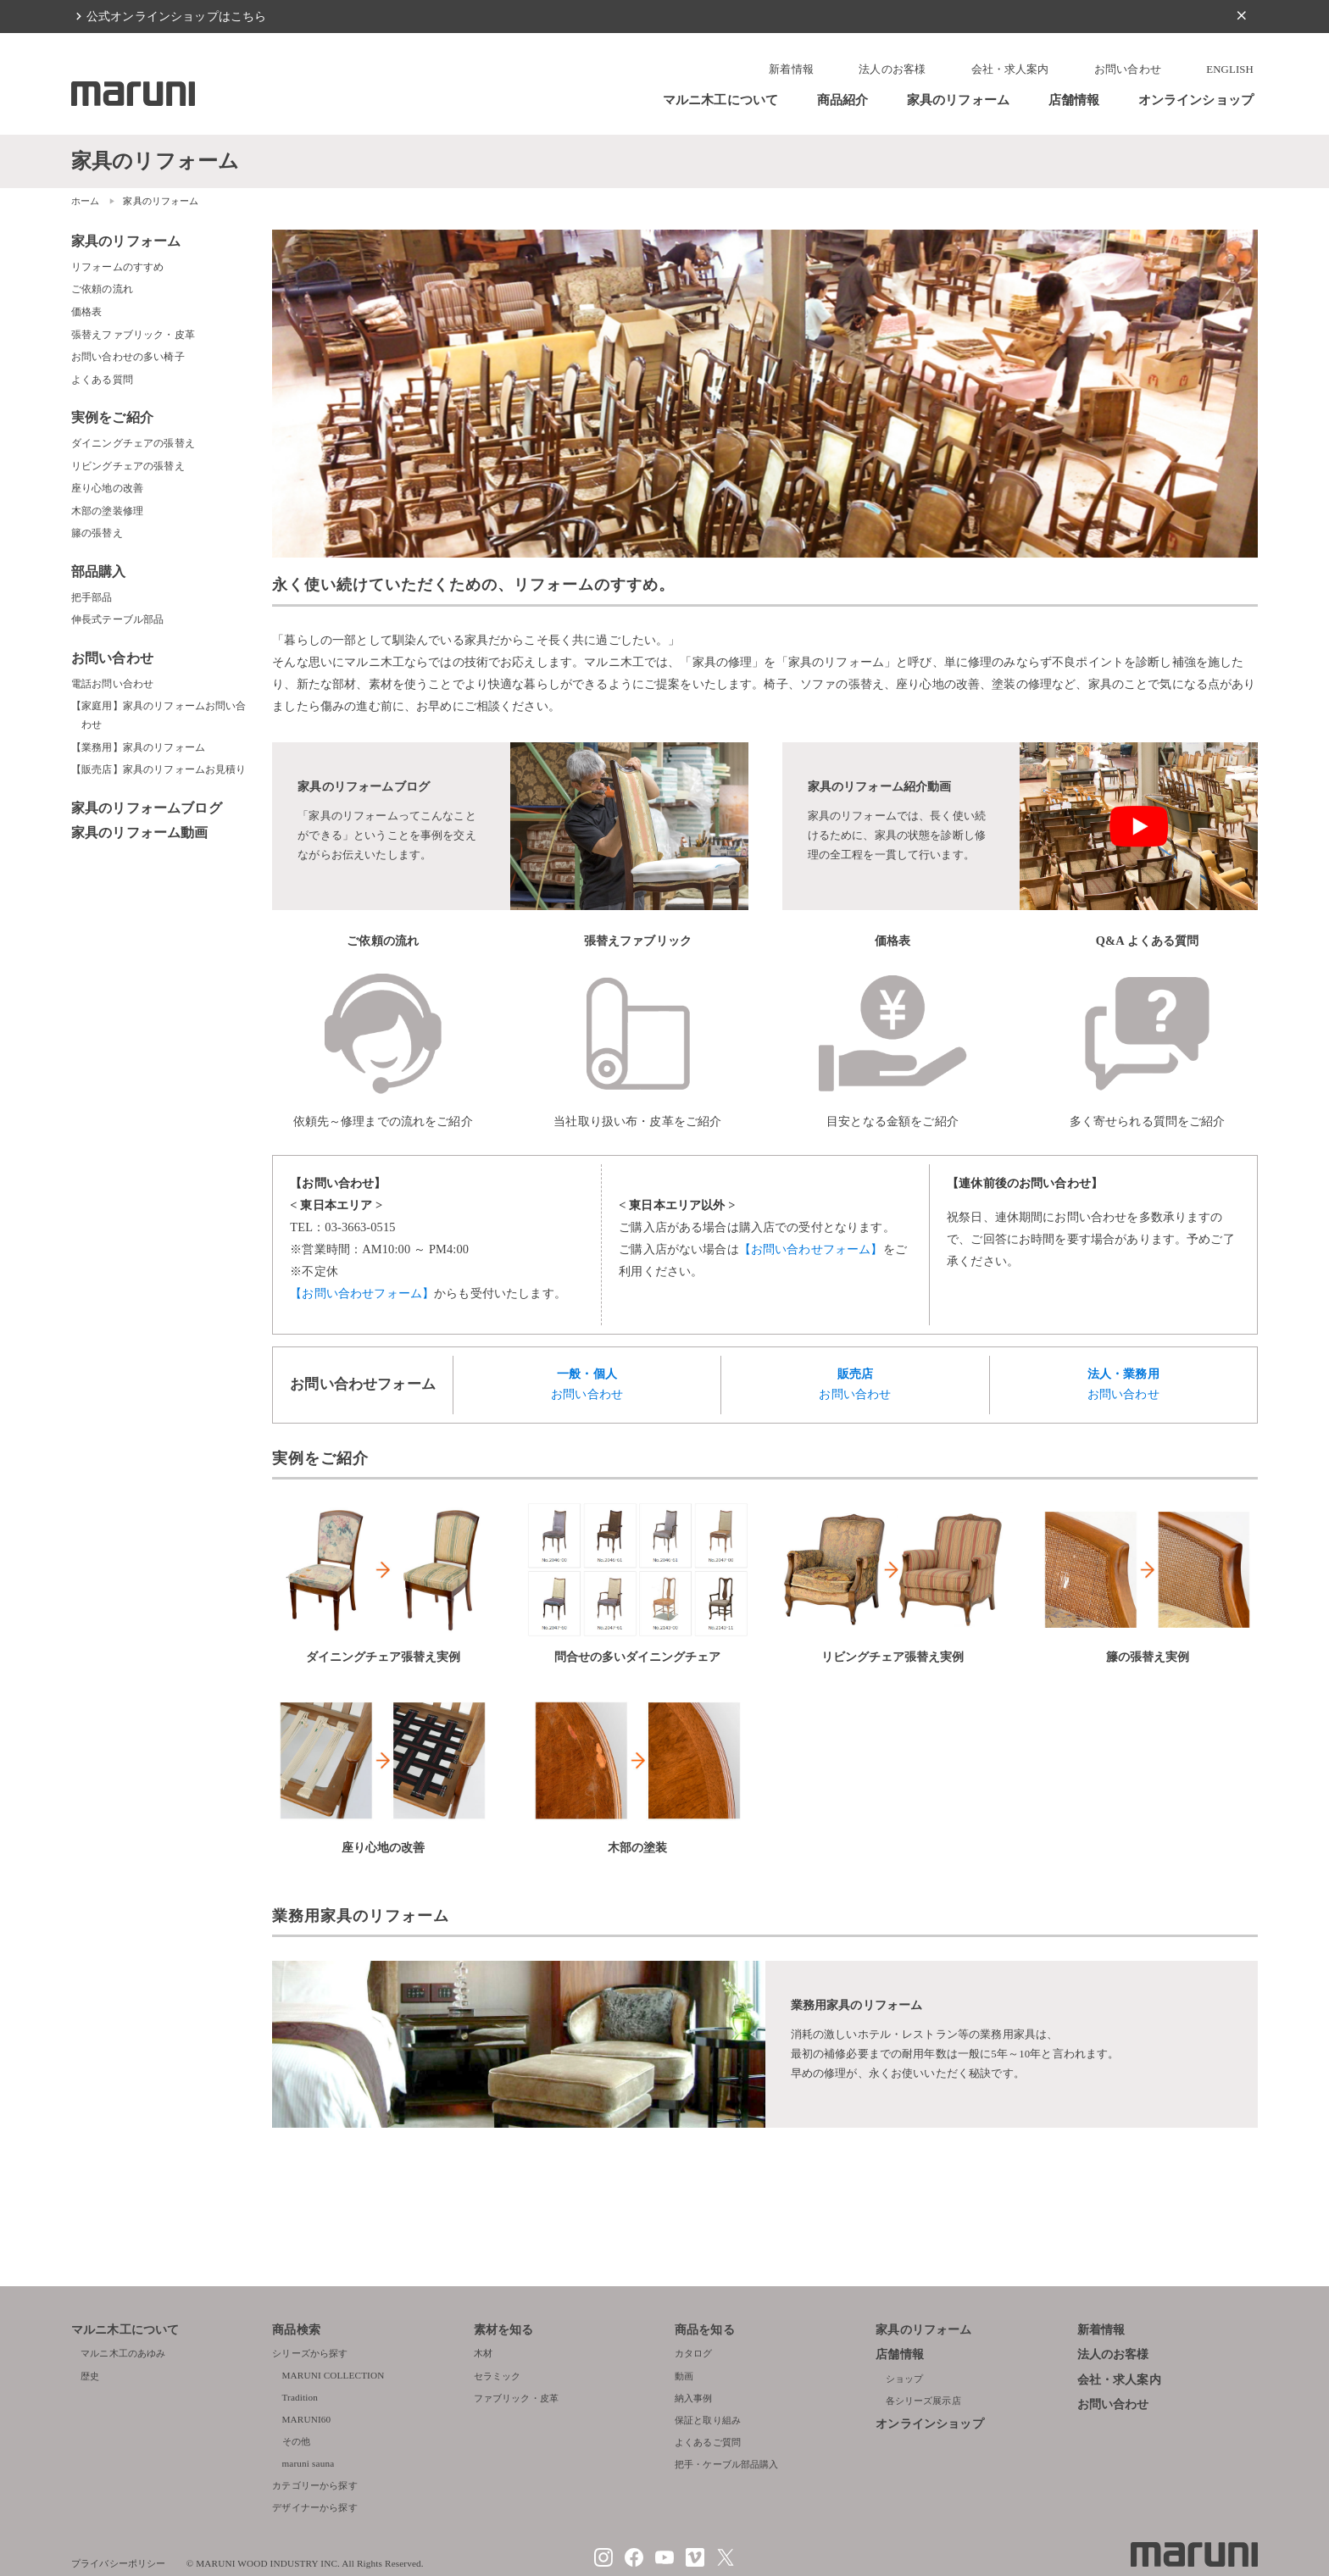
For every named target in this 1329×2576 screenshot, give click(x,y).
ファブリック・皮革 (516, 2398)
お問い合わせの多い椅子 (128, 357)
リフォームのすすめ (117, 267)
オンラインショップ (1196, 99)
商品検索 (296, 2329)
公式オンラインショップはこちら (176, 16)
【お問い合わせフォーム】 (362, 1293)
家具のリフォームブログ (146, 808)
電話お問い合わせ (112, 684)
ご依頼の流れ (102, 289)
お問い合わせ (1127, 69)
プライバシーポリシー (118, 2563)
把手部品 (92, 597)
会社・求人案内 (1010, 69)
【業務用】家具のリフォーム (138, 747)
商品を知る (705, 2329)
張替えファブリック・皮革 (133, 335)
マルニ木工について (720, 99)
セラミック (497, 2376)
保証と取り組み (708, 2420)
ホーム (85, 201)
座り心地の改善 (107, 488)
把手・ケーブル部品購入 (727, 2464)
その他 (296, 2441)
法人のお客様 (892, 69)
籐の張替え (97, 533)
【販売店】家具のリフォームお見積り (159, 769)
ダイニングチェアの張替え (133, 443)
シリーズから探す (310, 2353)
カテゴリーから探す (314, 2485)
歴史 (90, 2376)
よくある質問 (102, 380)
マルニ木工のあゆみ (123, 2353)
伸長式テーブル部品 (117, 619)
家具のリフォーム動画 (140, 832)
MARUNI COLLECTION (333, 2375)
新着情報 (791, 69)
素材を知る (504, 2329)
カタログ (694, 2353)
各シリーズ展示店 (923, 2401)
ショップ (905, 2378)
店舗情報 (1074, 99)
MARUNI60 (306, 2419)
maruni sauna (308, 2463)
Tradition (300, 2397)
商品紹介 (843, 99)
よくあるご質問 (708, 2442)
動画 (684, 2376)
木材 (483, 2353)
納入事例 (694, 2398)
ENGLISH (1230, 69)
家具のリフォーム (958, 99)
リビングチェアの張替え (128, 466)
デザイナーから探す (314, 2507)
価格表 (86, 312)
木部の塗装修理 (107, 511)
